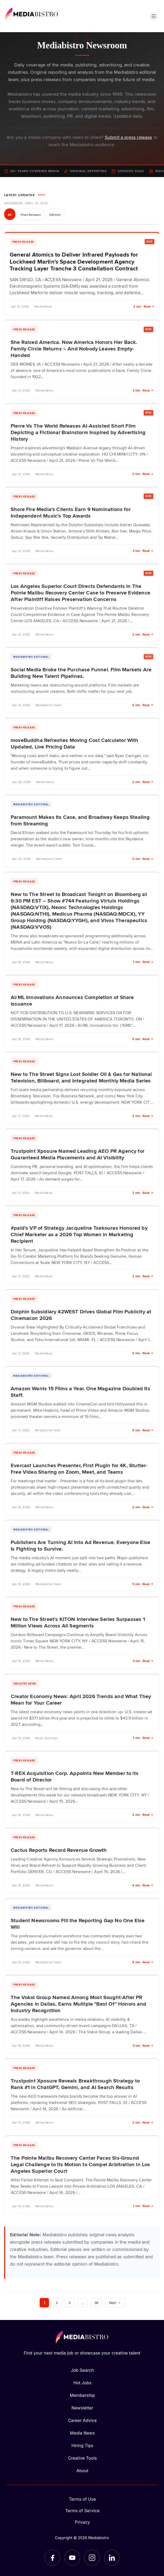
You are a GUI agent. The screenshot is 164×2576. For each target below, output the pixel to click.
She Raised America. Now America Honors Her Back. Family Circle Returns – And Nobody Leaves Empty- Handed (74, 348)
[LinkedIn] (112, 2558)
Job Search (82, 2370)
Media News (82, 2433)
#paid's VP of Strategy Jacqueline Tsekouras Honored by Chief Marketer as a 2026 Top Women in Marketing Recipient (79, 1234)
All (10, 214)
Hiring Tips (82, 2445)
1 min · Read (143, 961)
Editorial (55, 214)
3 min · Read (143, 390)
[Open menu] (153, 16)
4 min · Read (142, 1885)
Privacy (82, 2522)
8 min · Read (142, 1962)
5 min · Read (142, 704)
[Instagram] (92, 2558)
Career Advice (82, 2420)
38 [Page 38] (96, 2302)
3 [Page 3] (69, 2302)
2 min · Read (143, 306)
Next (115, 2303)
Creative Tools (82, 2458)
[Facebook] (52, 2558)
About (82, 2470)
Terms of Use (82, 2499)
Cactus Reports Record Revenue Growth (59, 1849)
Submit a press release (128, 137)
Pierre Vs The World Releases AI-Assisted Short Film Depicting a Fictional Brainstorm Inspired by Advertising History (78, 432)
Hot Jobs (82, 2382)
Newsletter (82, 2407)
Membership (82, 2395)
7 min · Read (143, 1737)
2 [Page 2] (57, 2302)
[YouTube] (72, 2558)
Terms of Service (82, 2510)
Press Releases (31, 214)
